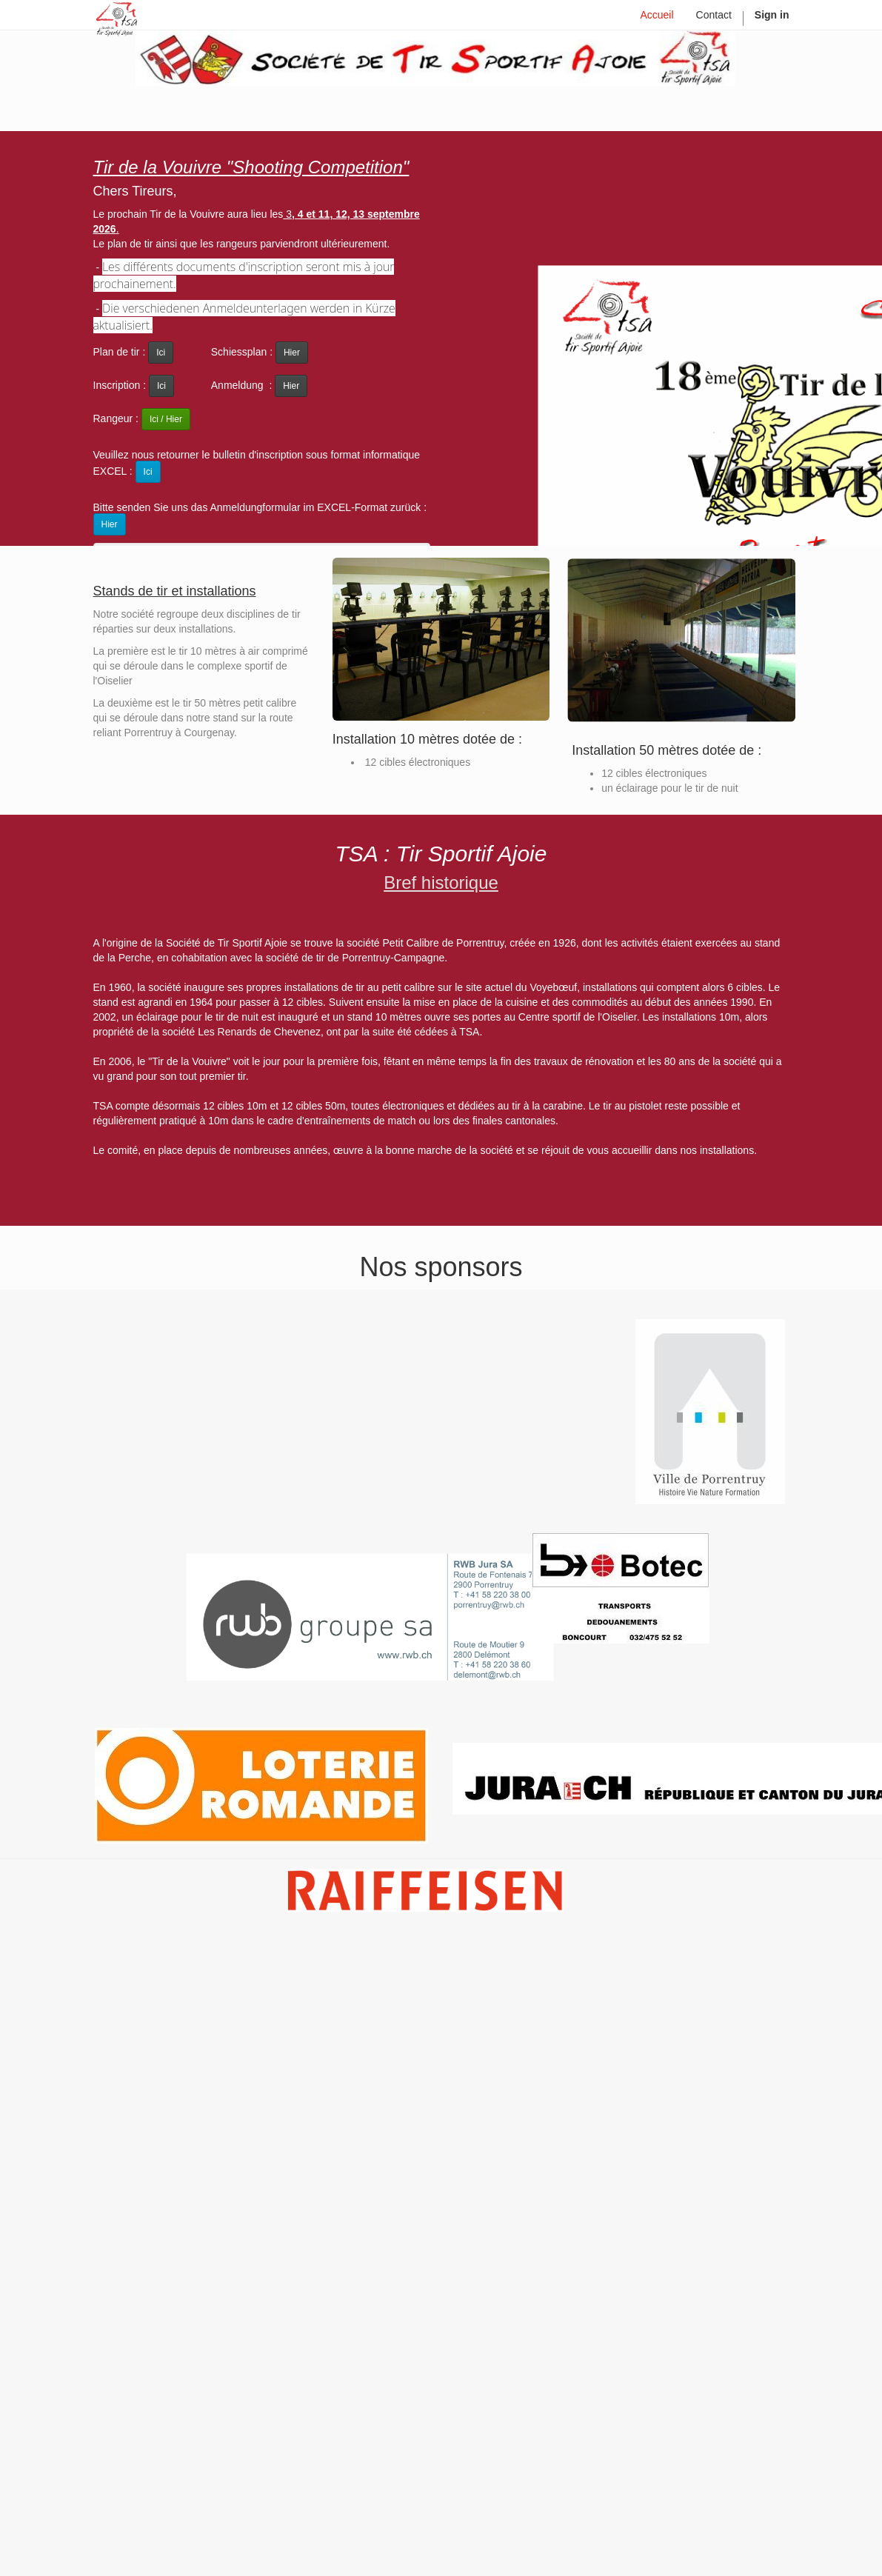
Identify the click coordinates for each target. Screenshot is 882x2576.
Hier (292, 352)
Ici (161, 386)
